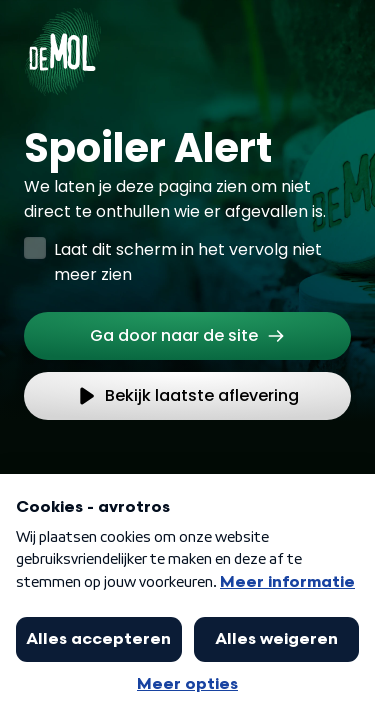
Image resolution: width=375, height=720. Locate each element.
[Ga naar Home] (62, 40)
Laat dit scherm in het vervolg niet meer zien (188, 262)
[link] (187, 336)
